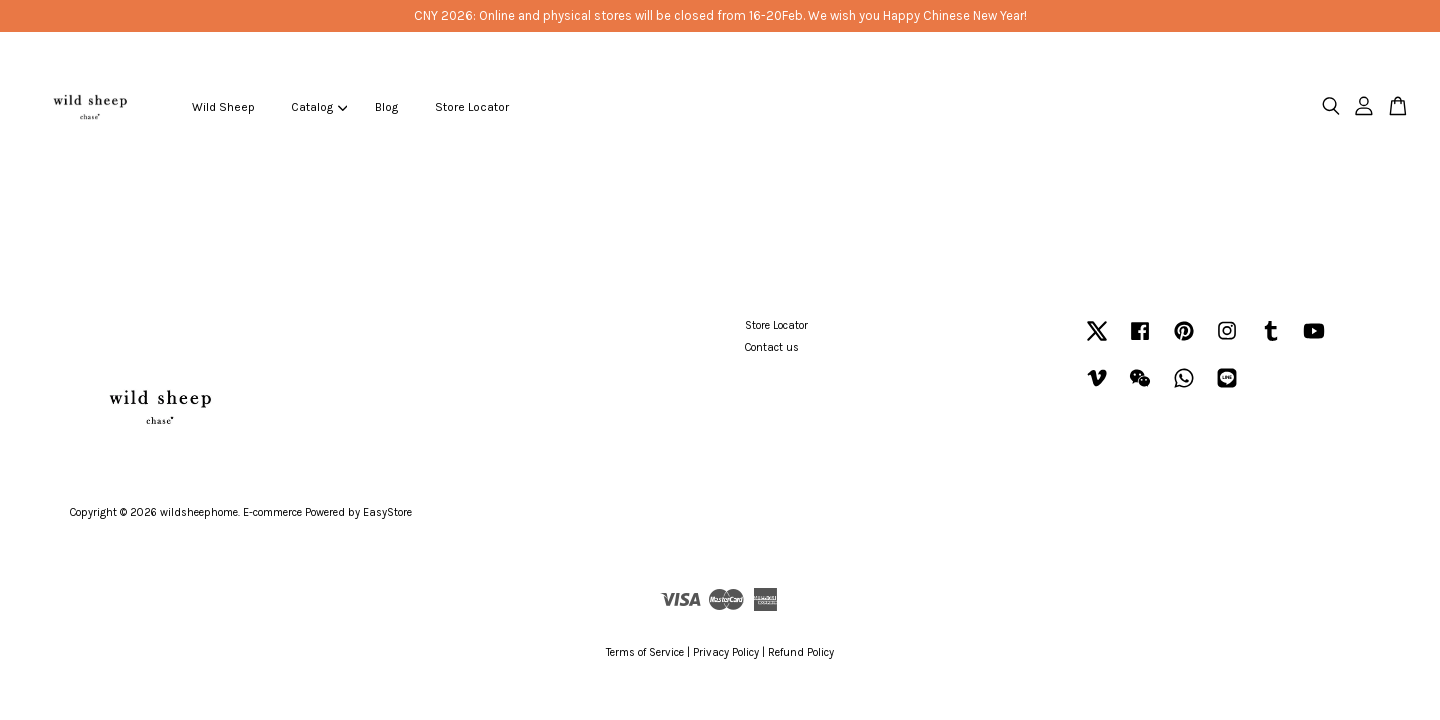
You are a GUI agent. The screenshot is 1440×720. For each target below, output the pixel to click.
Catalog (319, 107)
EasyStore (387, 512)
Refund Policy (801, 652)
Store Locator (472, 107)
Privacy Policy (726, 652)
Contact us (772, 347)
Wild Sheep (223, 107)
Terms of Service (645, 652)
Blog (386, 107)
